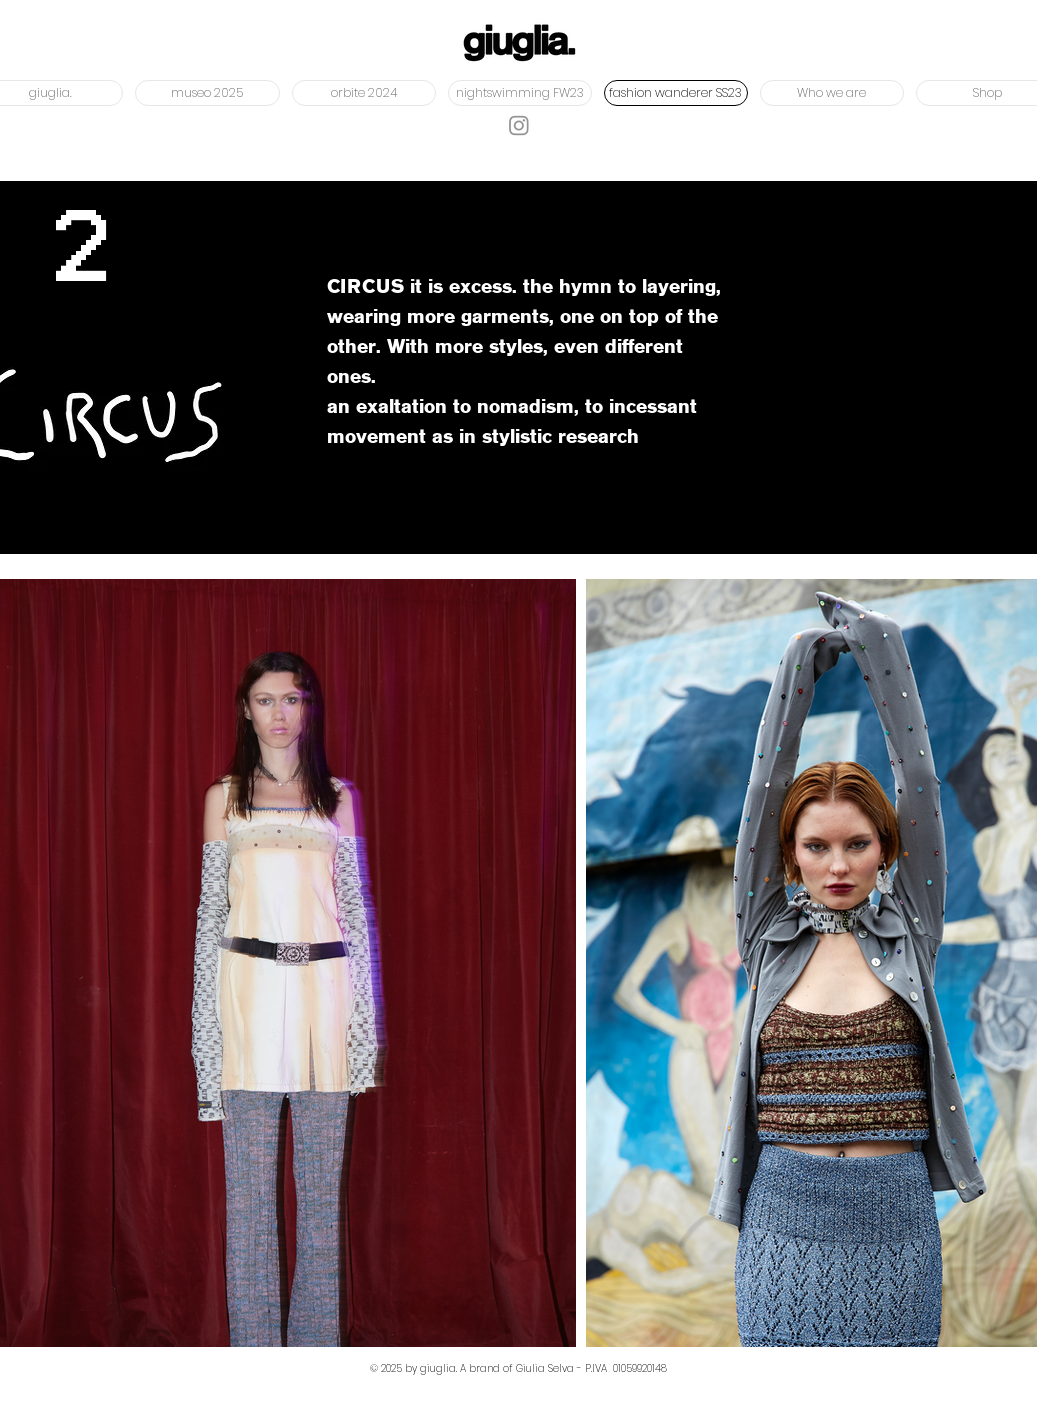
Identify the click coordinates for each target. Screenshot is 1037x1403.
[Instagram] (519, 125)
